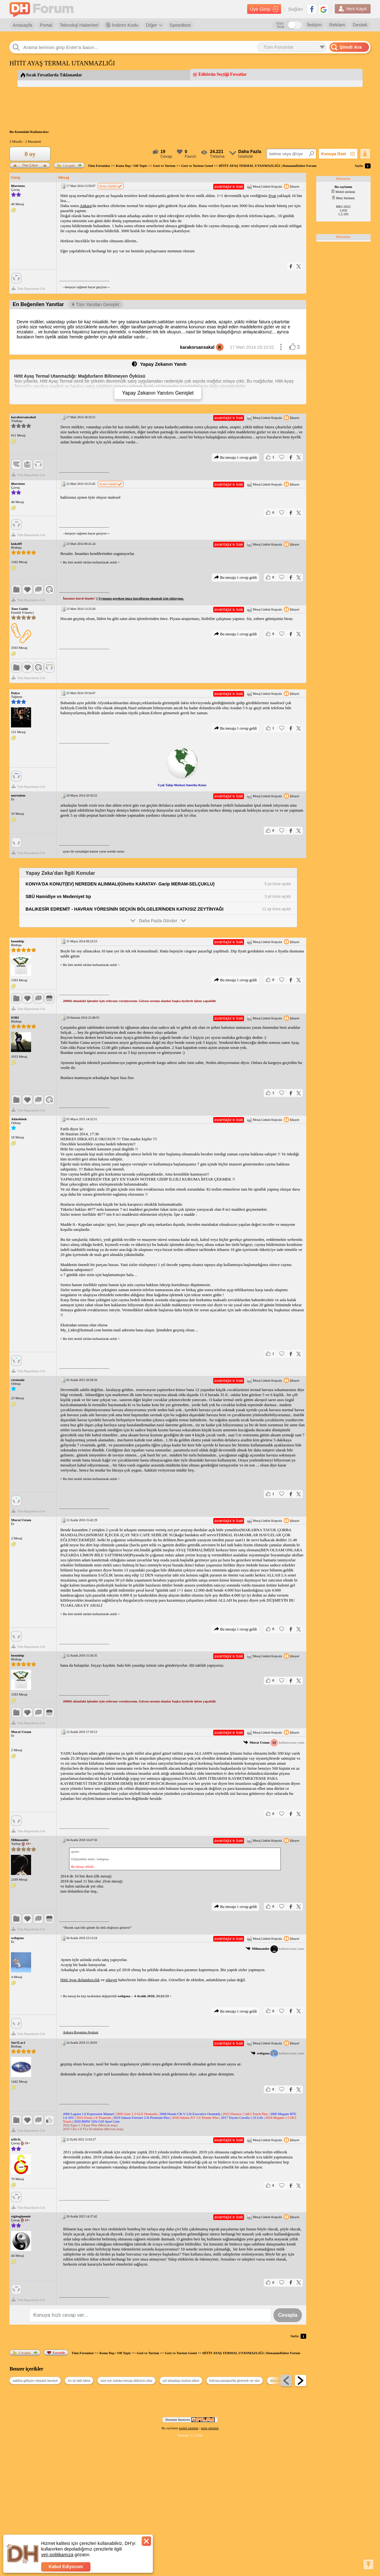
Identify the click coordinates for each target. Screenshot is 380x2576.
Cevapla (66, 165)
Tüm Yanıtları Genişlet (95, 304)
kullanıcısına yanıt (273, 1742)
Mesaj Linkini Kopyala (264, 186)
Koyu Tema (280, 25)
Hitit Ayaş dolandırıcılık (80, 1979)
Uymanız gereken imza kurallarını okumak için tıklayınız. (141, 598)
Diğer (154, 25)
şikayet (111, 1979)
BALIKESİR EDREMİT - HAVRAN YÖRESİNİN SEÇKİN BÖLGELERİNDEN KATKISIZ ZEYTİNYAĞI (124, 909)
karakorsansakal (202, 347)
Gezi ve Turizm (164, 165)
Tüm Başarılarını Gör (28, 288)
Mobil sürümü (343, 192)
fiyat (272, 195)
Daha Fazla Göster (158, 920)
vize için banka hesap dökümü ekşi (126, 2380)
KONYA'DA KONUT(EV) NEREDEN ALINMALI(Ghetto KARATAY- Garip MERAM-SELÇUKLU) (119, 883)
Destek (360, 24)
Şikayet (291, 186)
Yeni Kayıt (353, 9)
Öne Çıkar (30, 164)
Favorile (56, 2352)
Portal (46, 25)
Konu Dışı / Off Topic (131, 165)
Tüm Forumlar (99, 165)
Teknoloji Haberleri (79, 25)
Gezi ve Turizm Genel (197, 165)
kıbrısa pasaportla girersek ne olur (234, 2380)
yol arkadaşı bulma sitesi (181, 2380)
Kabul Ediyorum (66, 2566)
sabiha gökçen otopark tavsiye (35, 2380)
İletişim (314, 24)
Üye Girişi (264, 9)
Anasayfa (22, 25)
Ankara (86, 205)
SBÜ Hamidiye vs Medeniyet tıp (58, 896)
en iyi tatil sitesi (79, 2380)
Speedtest (180, 25)
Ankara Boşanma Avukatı (80, 2032)
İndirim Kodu (122, 25)
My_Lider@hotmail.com (80, 1330)
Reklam (337, 24)
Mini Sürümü (343, 198)
